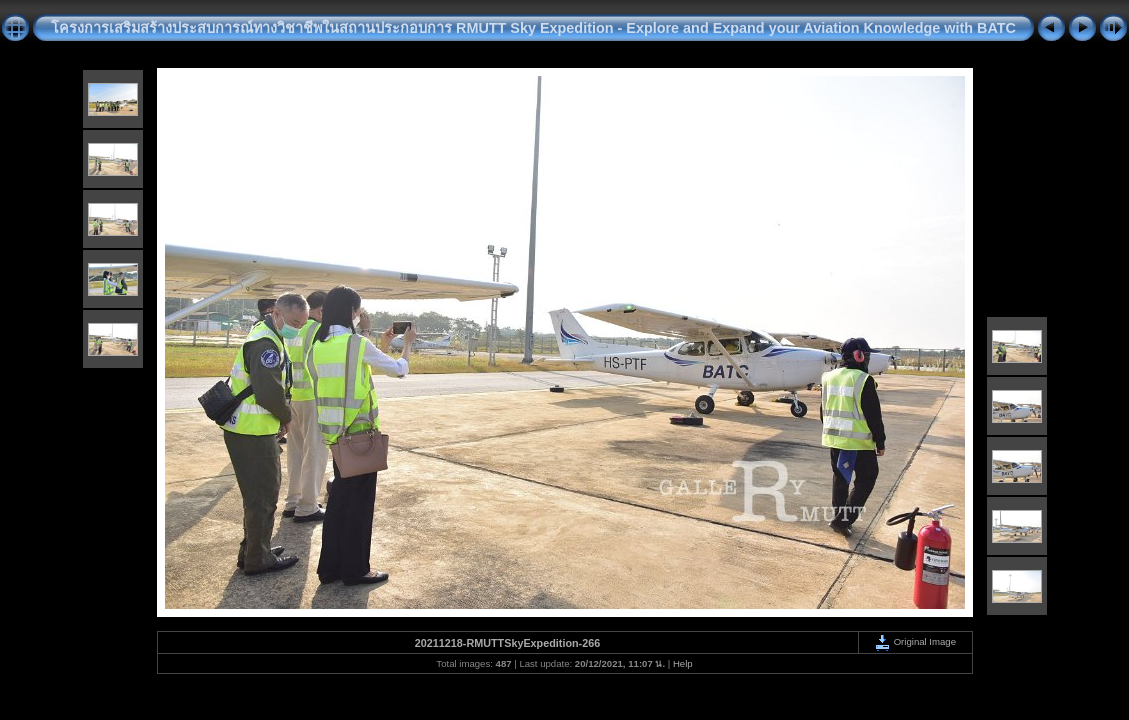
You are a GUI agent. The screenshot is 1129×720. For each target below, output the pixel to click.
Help (683, 663)
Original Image (915, 641)
